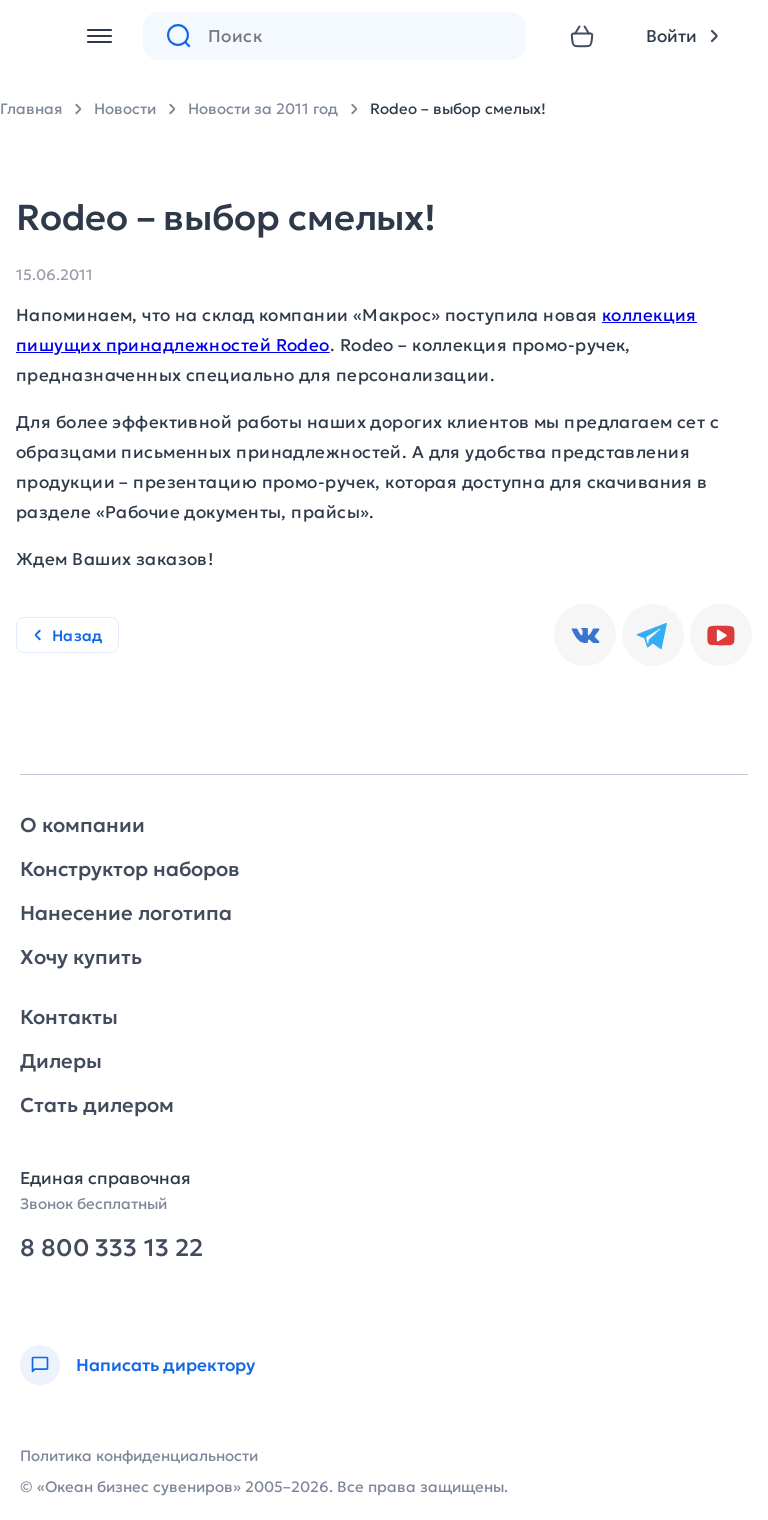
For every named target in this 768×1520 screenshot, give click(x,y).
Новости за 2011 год (263, 108)
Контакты (69, 1017)
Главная (31, 108)
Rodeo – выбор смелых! (458, 108)
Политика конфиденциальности (139, 1455)
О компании (82, 825)
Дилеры (61, 1061)
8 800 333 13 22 (111, 1248)
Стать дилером (97, 1105)
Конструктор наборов (129, 869)
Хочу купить (81, 957)
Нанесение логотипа (126, 913)
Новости (125, 108)
